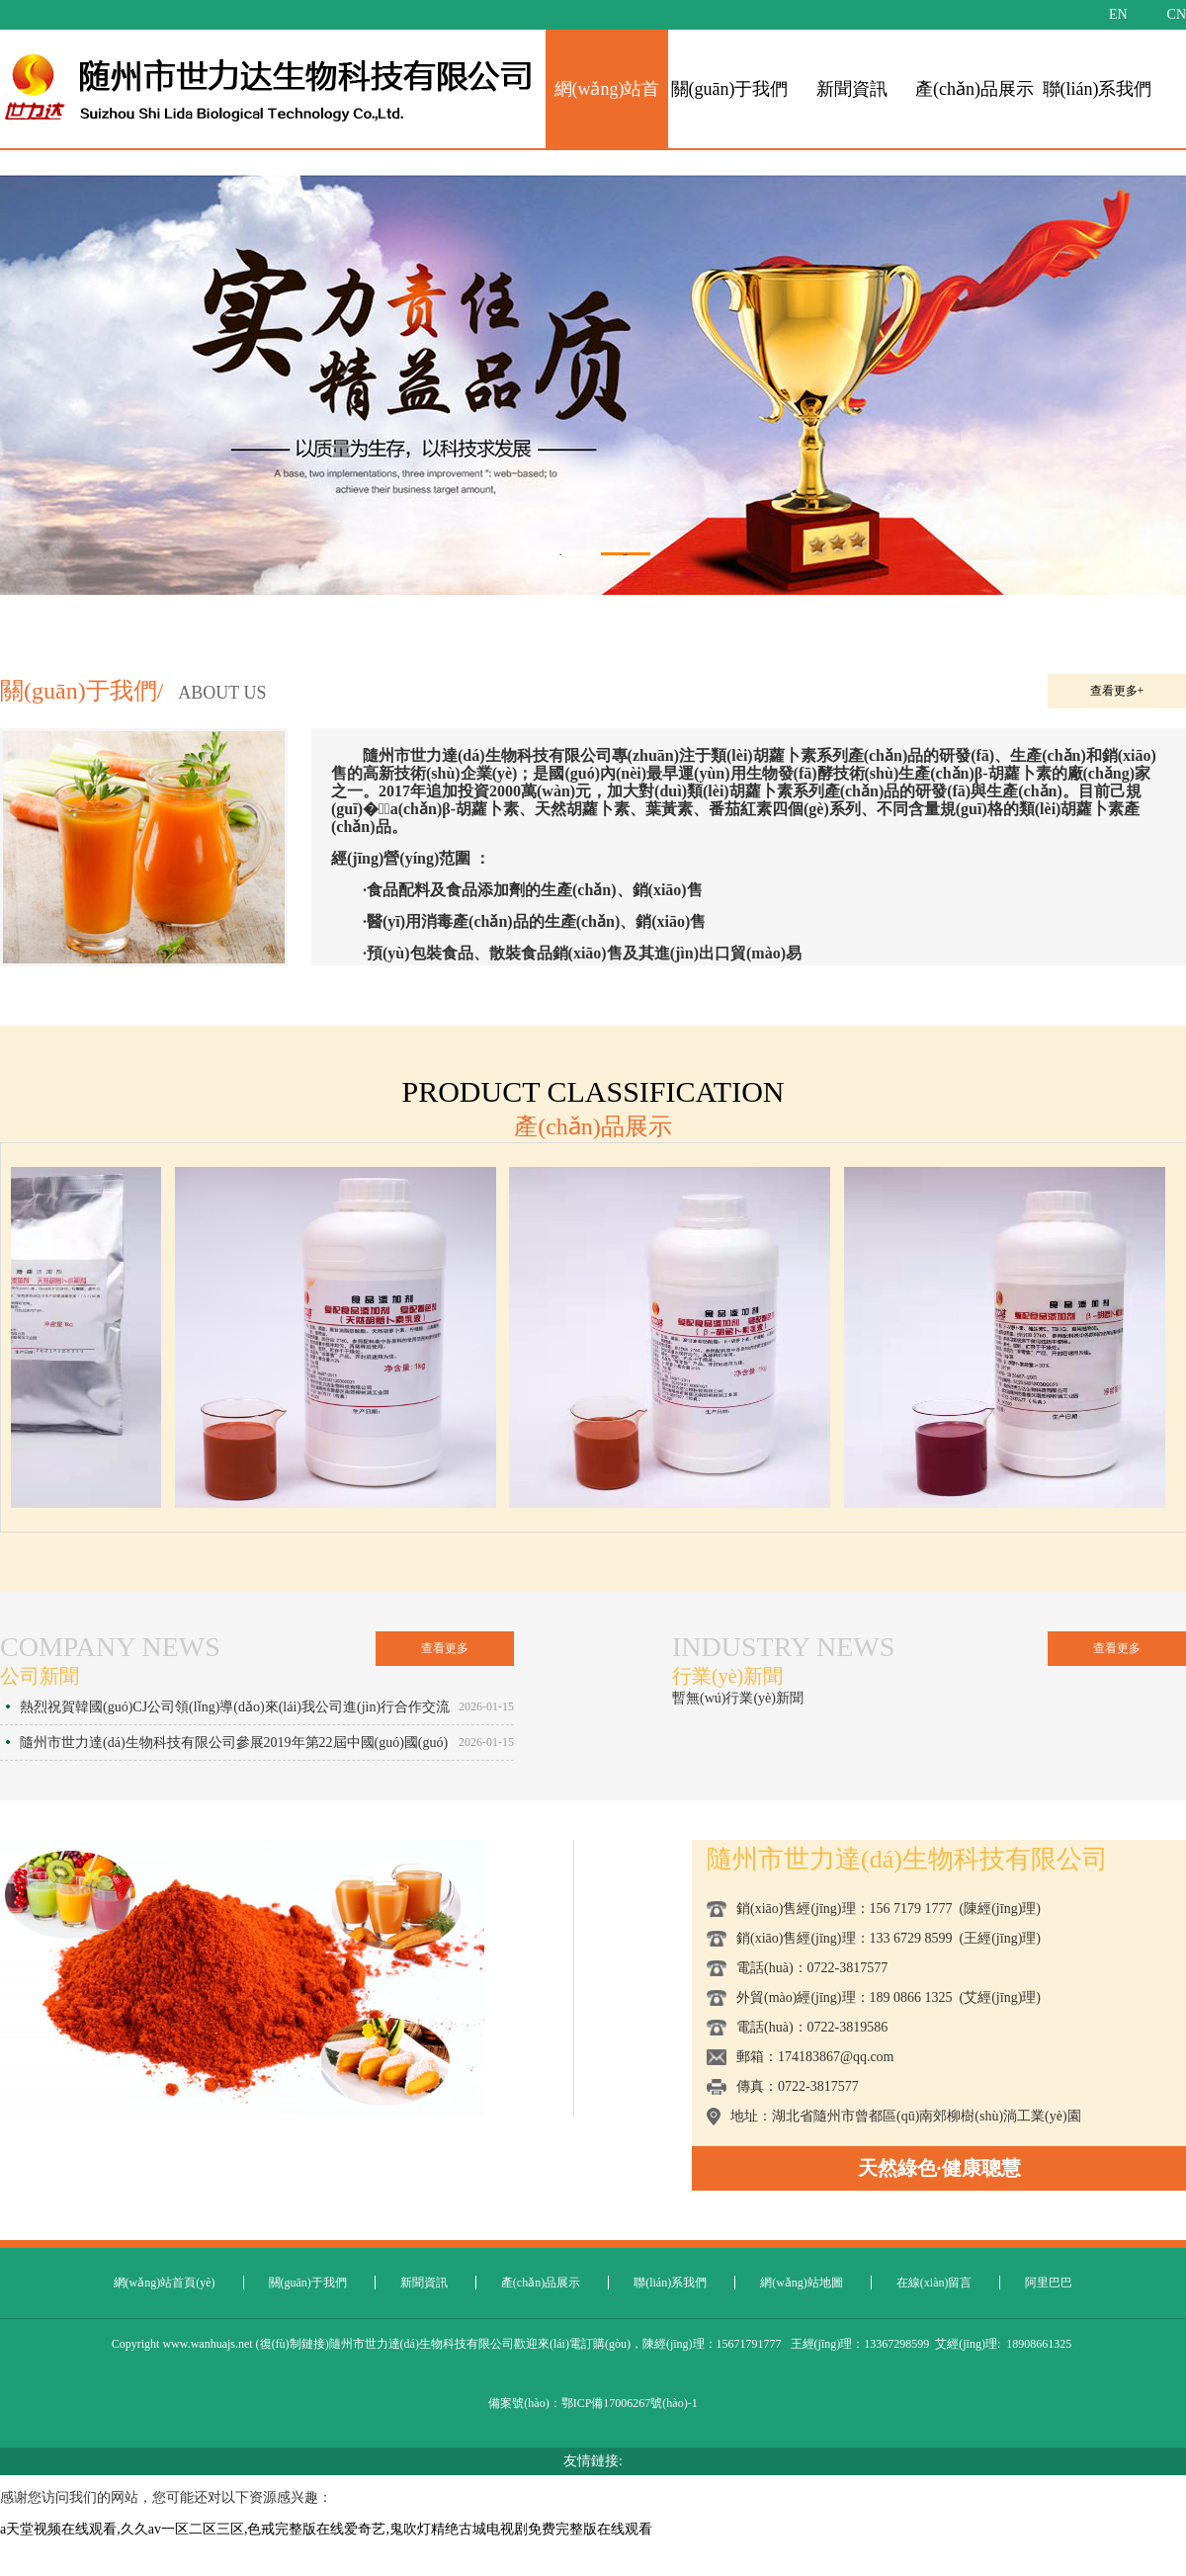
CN (1176, 14)
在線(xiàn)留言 (934, 2282)
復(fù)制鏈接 (292, 2344)
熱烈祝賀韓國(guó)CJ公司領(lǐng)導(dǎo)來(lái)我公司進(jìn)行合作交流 (235, 1707)
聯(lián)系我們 (1097, 89)
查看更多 (444, 1648)
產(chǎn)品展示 (974, 89)
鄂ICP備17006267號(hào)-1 (629, 2403)
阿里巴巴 (1048, 2282)
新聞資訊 (852, 89)
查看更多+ (1117, 691)
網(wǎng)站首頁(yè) (164, 2282)
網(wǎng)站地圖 (801, 2282)
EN (1118, 14)
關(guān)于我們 (730, 89)
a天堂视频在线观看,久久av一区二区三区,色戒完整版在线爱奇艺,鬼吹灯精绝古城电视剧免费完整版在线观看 (326, 2529)
